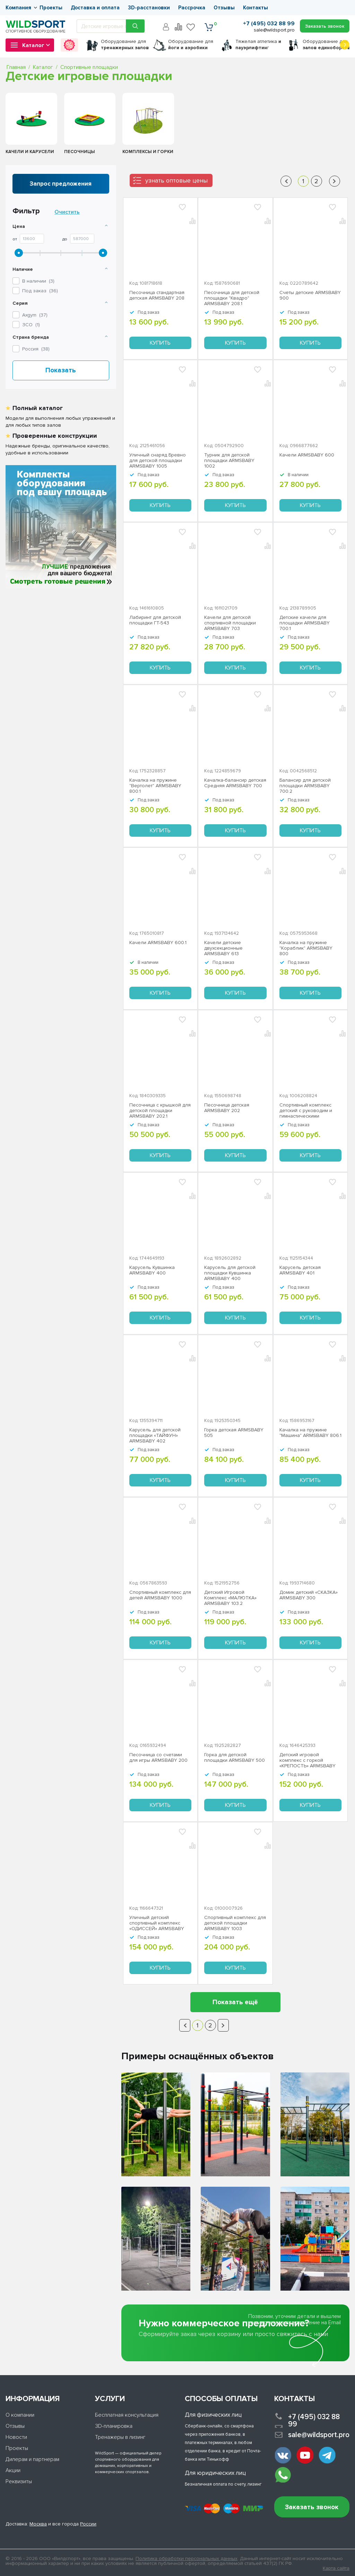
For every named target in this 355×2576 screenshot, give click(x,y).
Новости (16, 2437)
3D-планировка (113, 2426)
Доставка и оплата (95, 8)
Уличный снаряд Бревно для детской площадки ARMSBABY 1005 (157, 460)
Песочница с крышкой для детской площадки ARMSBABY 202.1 (160, 1110)
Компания (18, 8)
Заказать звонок (311, 2507)
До (64, 239)
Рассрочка (191, 8)
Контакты (255, 8)
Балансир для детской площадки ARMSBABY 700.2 (305, 786)
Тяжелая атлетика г (258, 44)
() (34, 315)
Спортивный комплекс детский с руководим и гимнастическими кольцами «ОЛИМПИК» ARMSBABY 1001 (305, 1110)
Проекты (51, 8)
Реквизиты (19, 2481)
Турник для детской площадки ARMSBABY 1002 (229, 460)
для (125, 44)
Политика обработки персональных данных (186, 2558)
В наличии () (38, 281)
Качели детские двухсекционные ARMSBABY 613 (223, 948)
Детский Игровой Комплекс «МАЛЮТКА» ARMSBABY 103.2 (230, 1598)
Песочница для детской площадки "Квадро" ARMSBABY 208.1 (231, 298)
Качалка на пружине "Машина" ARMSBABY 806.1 (310, 1432)
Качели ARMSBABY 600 (306, 455)
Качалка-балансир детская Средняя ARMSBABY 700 (235, 783)
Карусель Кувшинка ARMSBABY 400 (152, 1270)
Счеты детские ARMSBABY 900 (310, 295)
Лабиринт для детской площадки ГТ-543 (155, 620)
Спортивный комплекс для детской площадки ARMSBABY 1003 (235, 1923)
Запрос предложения (61, 183)
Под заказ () (40, 291)
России (88, 2524)
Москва (38, 2524)
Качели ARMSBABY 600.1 (158, 942)
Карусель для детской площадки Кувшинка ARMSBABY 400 (230, 1273)
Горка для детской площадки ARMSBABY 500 (234, 1757)
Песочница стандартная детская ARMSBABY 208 (156, 295)
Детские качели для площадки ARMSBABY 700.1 (304, 623)
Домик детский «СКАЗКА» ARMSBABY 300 (308, 1595)
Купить (160, 342)
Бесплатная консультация (126, 2414)
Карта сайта (336, 2568)
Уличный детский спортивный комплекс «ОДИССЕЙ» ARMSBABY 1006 (156, 1923)
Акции (13, 2470)
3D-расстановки (149, 8)
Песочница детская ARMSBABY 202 (226, 1107)
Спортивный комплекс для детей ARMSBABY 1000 (160, 1595)
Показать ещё (235, 2002)
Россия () (36, 349)
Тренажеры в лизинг (120, 2437)
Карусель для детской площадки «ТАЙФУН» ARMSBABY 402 (155, 1435)
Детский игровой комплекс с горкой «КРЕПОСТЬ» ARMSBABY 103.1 (307, 1760)
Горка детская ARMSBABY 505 (233, 1432)
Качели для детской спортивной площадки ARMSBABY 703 (230, 623)
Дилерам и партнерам (32, 2459)
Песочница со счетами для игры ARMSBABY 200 (158, 1757)
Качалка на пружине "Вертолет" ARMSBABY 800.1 (155, 786)
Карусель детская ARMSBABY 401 (300, 1270)
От (14, 239)
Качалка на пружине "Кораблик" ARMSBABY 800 (305, 948)
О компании (20, 2414)
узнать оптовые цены (176, 180)
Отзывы (224, 8)
